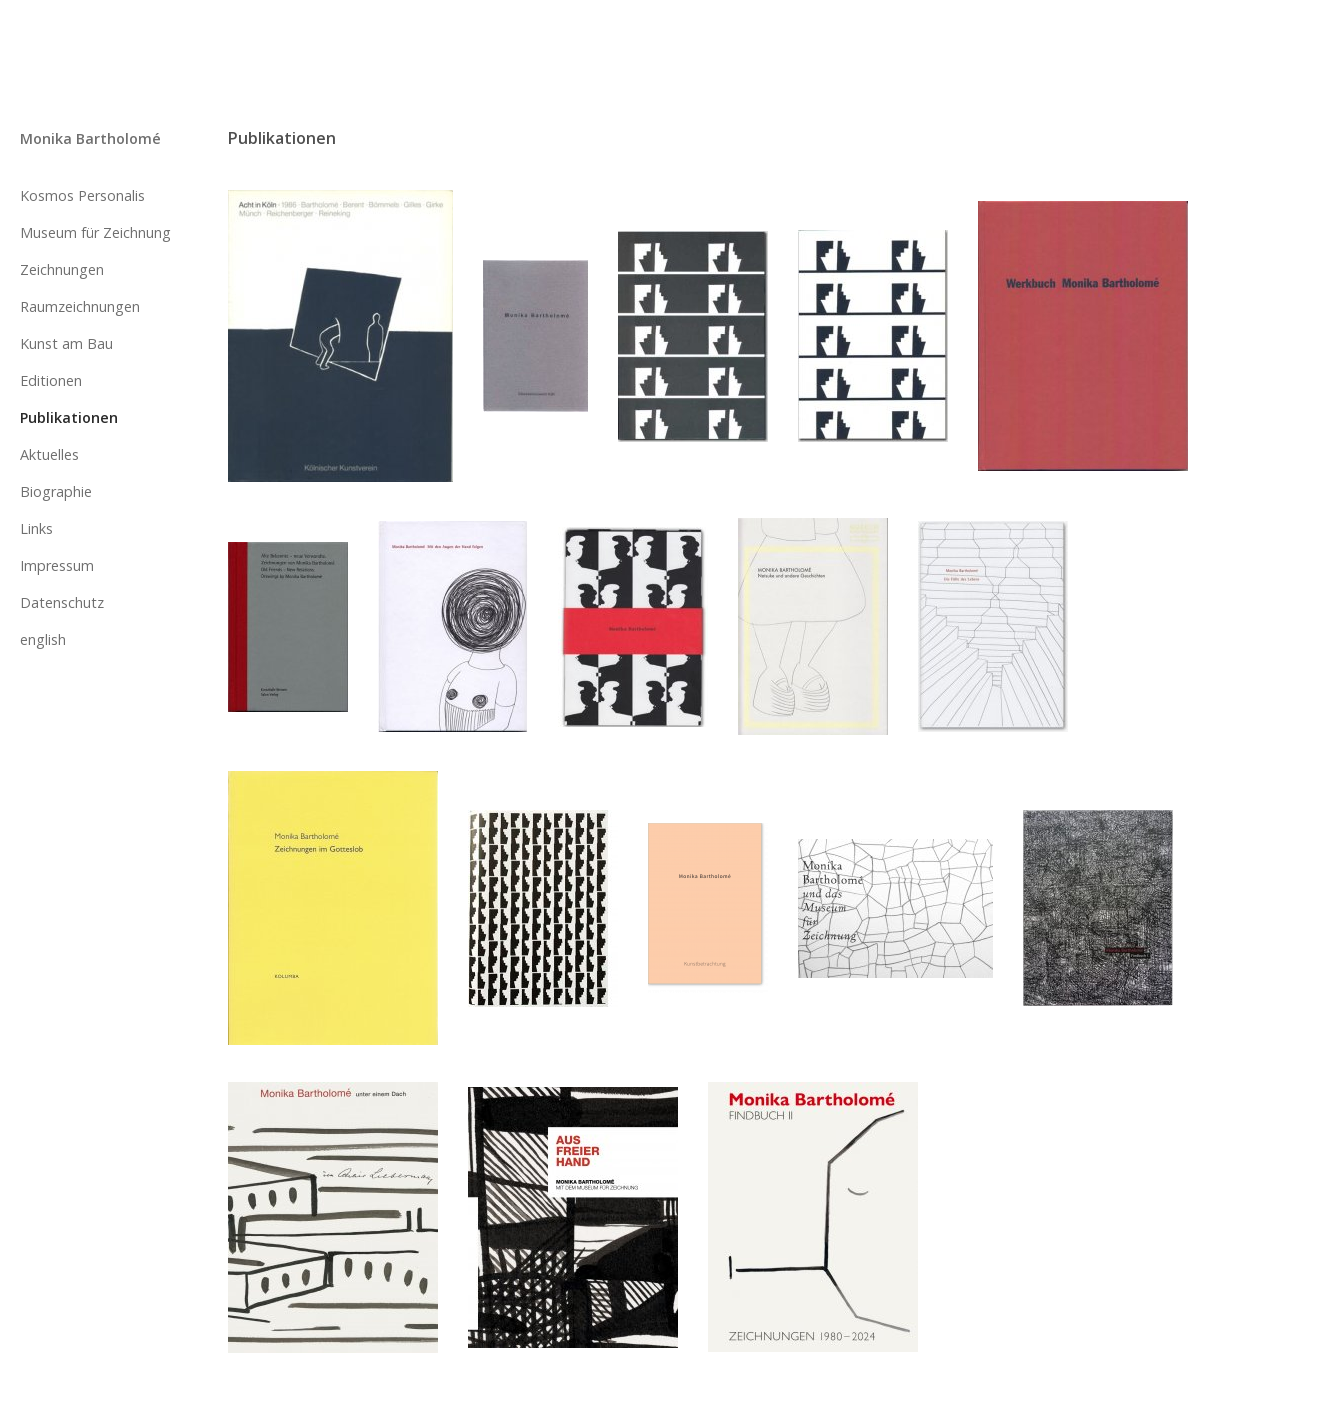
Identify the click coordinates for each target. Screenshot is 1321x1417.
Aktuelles (49, 454)
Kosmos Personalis (82, 195)
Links (36, 528)
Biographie (56, 491)
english (43, 639)
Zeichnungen (62, 269)
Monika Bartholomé (90, 138)
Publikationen (69, 417)
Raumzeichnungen (80, 306)
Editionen (51, 380)
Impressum (57, 565)
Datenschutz (62, 602)
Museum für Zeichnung (95, 232)
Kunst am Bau (66, 343)
